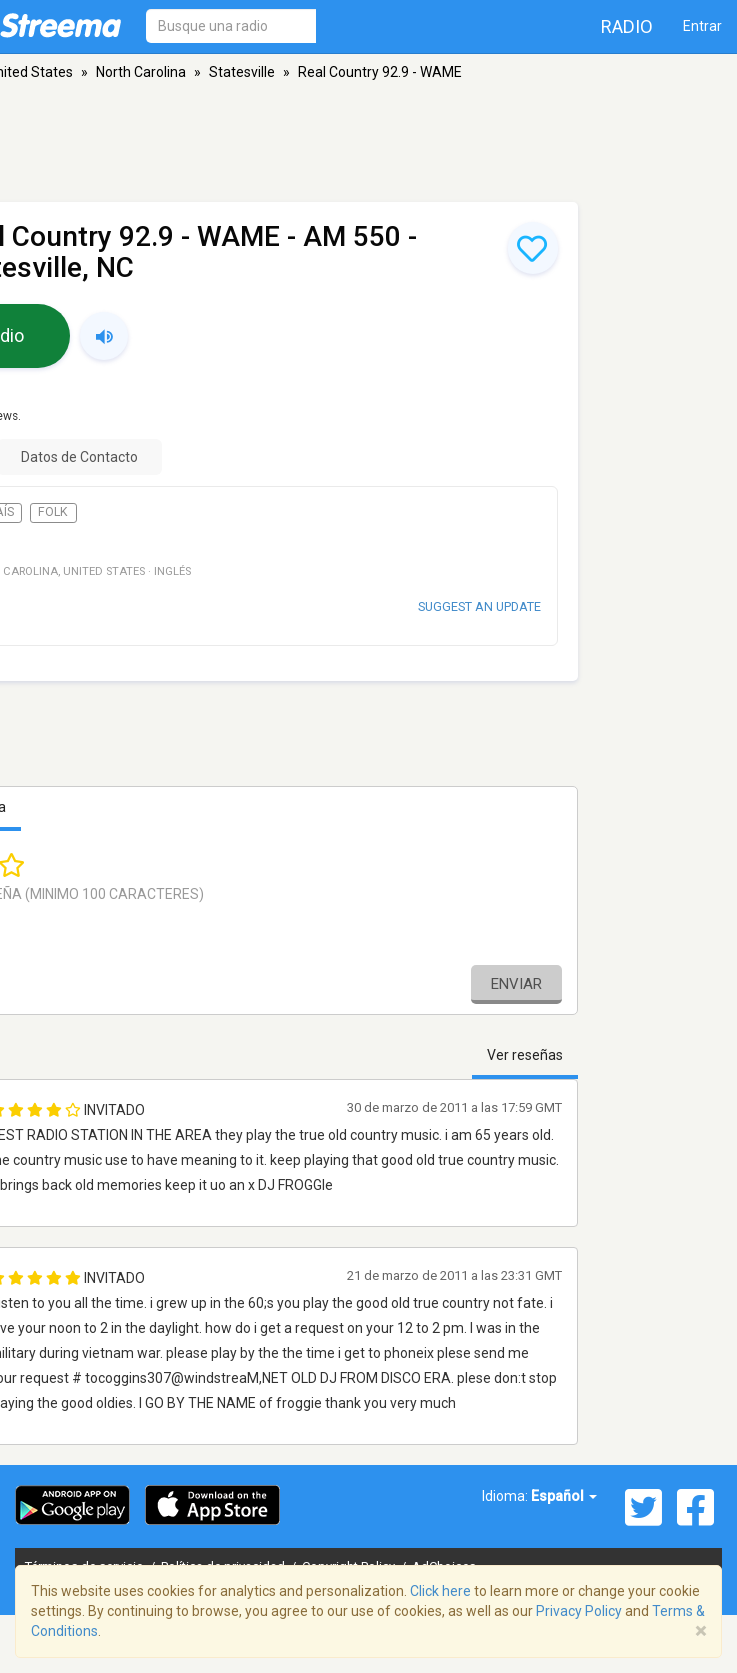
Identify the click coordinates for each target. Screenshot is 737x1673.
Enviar (516, 984)
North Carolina (141, 72)
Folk (53, 512)
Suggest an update (479, 606)
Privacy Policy (579, 1611)
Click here (440, 1591)
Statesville (242, 72)
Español (564, 1496)
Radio (627, 26)
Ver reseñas (525, 1055)
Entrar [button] (702, 26)
